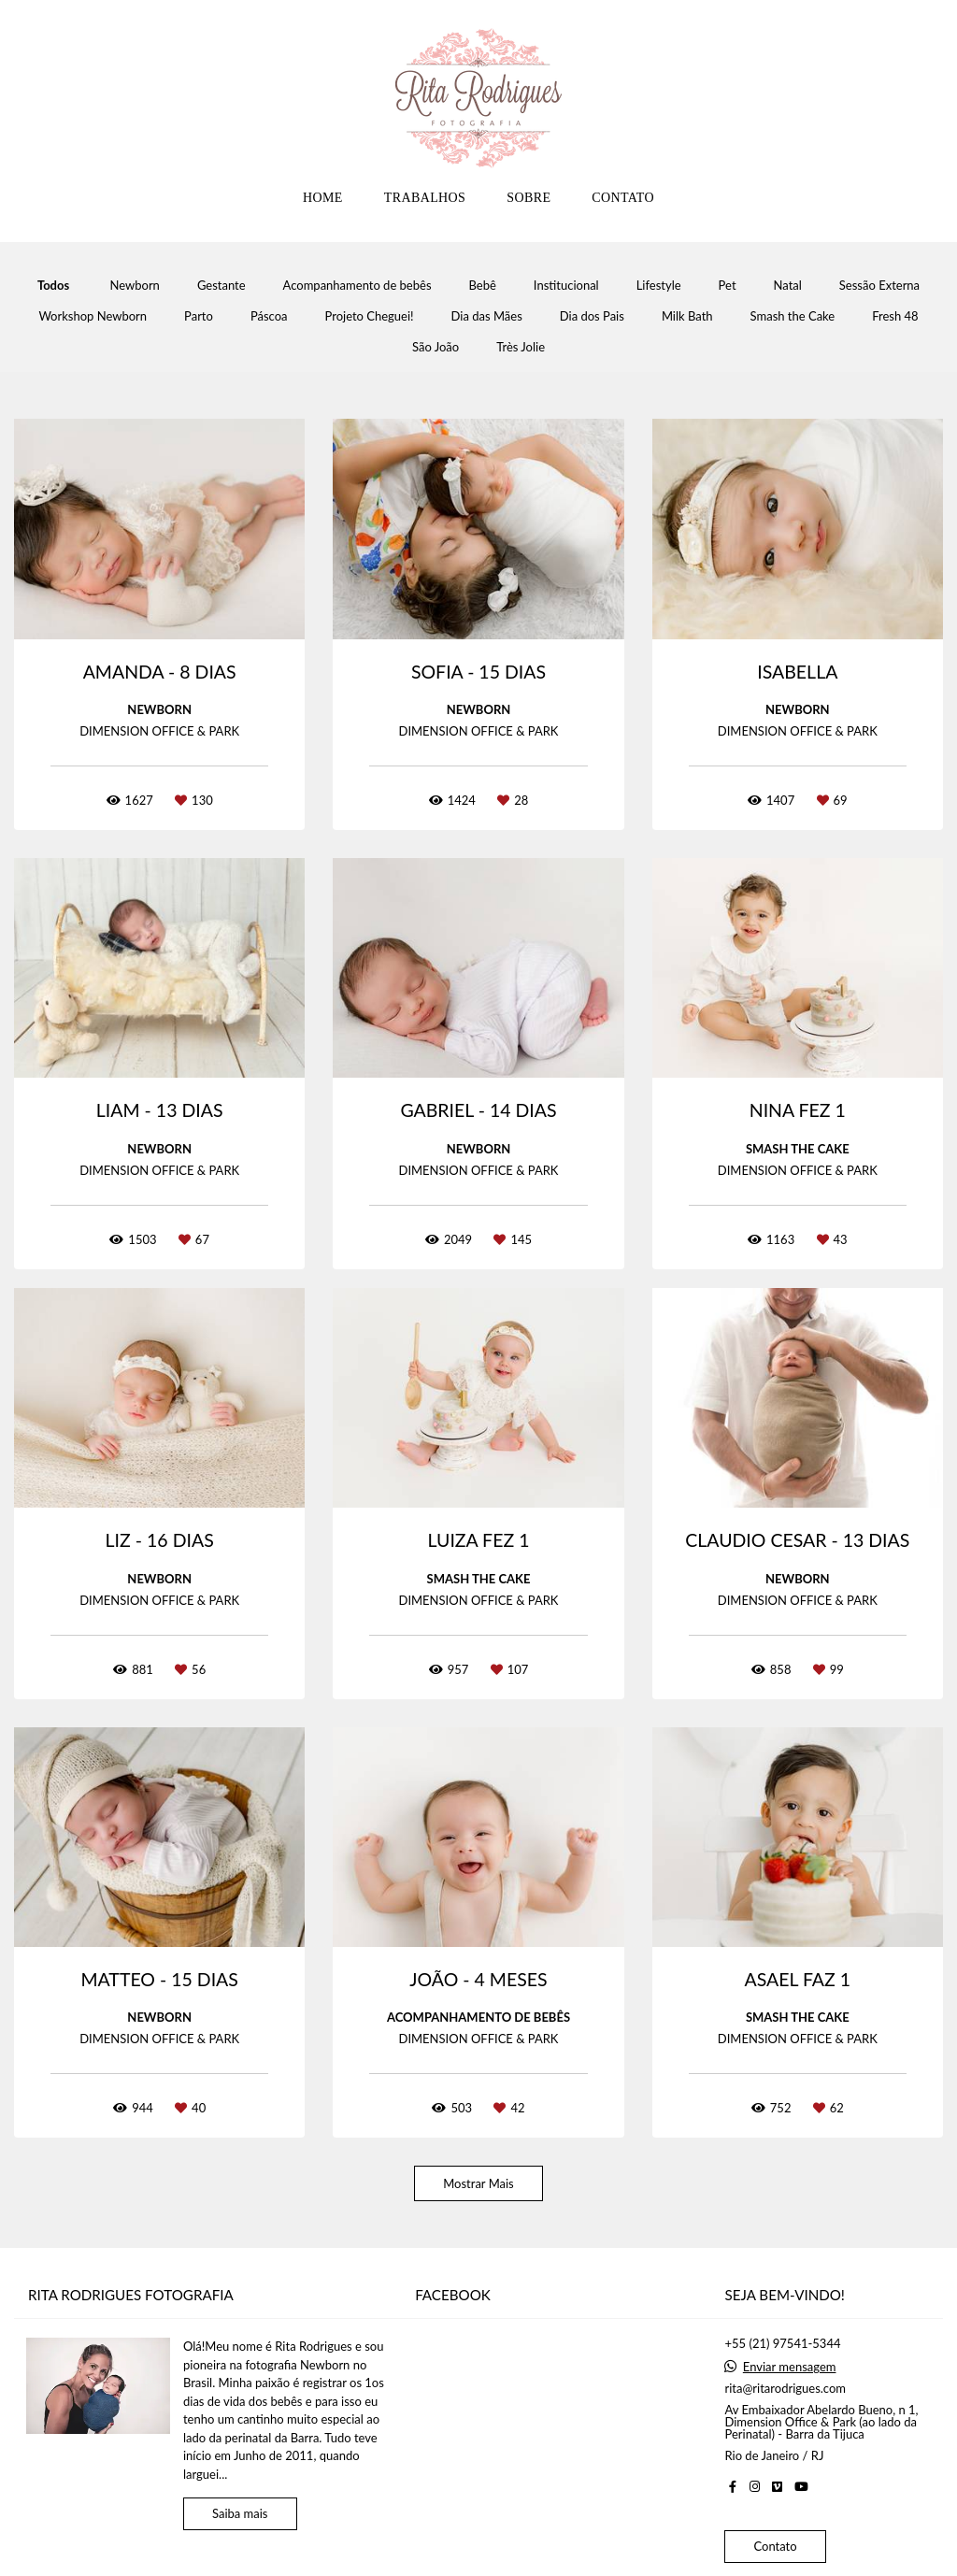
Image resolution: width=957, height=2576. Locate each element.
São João (435, 347)
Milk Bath (687, 316)
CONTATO (623, 198)
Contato (774, 2546)
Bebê (482, 285)
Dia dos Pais (592, 316)
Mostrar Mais (478, 2183)
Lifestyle (658, 285)
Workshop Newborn (92, 316)
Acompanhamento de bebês (357, 285)
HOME (323, 198)
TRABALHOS (425, 198)
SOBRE (528, 198)
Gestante (221, 285)
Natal (788, 285)
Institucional (566, 285)
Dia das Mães (486, 316)
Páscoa (269, 316)
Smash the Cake (793, 316)
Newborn (135, 285)
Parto (198, 316)
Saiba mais (240, 2513)
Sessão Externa (879, 285)
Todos (53, 285)
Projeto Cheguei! (369, 316)
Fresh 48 (895, 316)
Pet (727, 285)
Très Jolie (520, 347)
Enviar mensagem (789, 2367)
